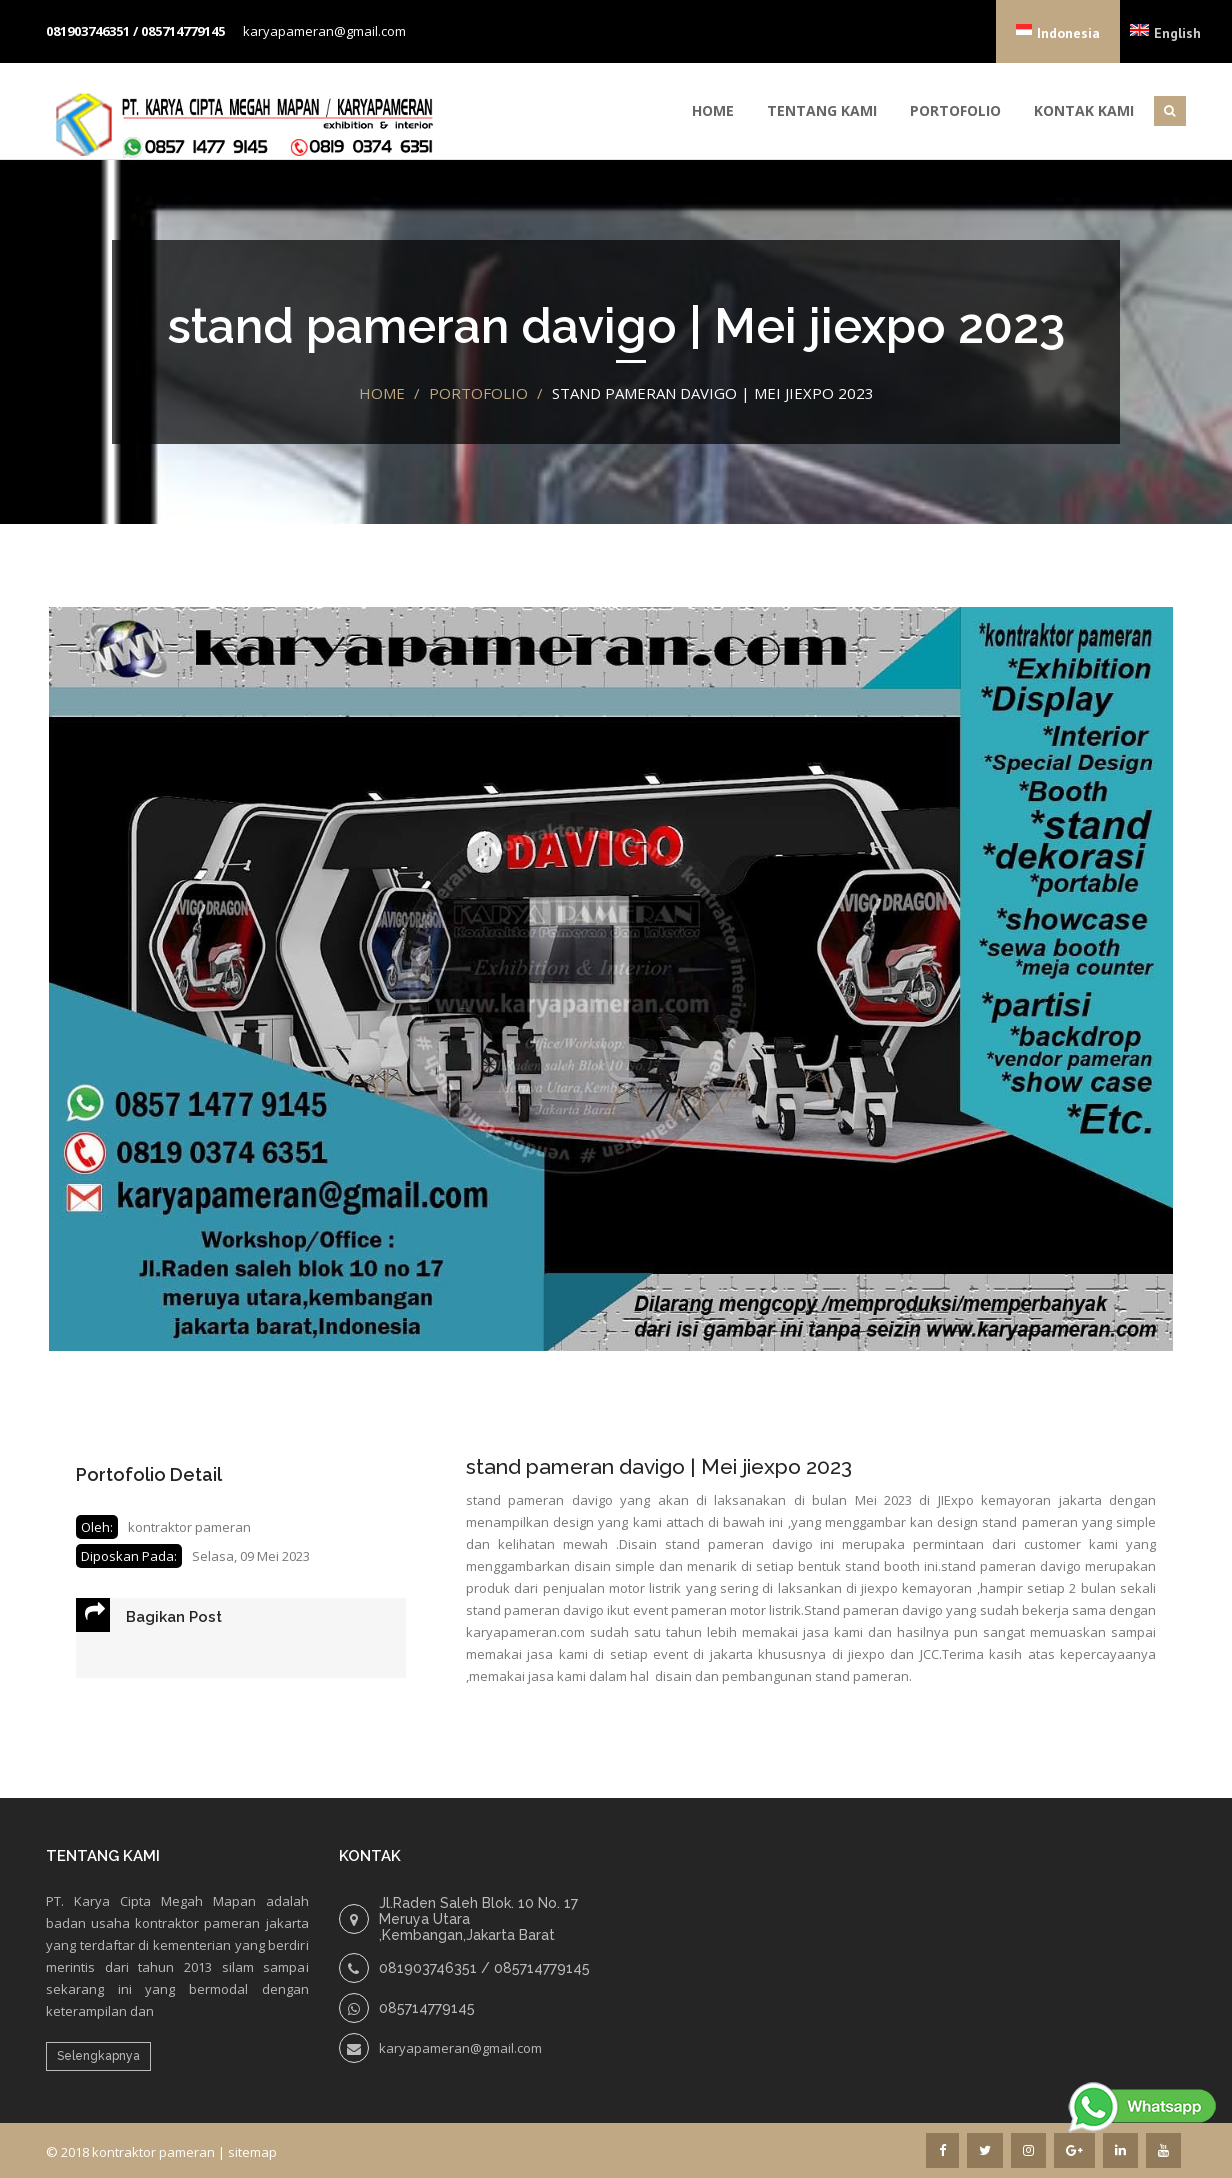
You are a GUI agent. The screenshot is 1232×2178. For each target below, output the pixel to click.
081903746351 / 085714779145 (135, 31)
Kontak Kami (1084, 110)
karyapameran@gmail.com (324, 31)
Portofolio (955, 110)
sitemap (252, 2152)
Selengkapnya (98, 2056)
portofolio (478, 393)
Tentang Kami (822, 110)
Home (713, 110)
